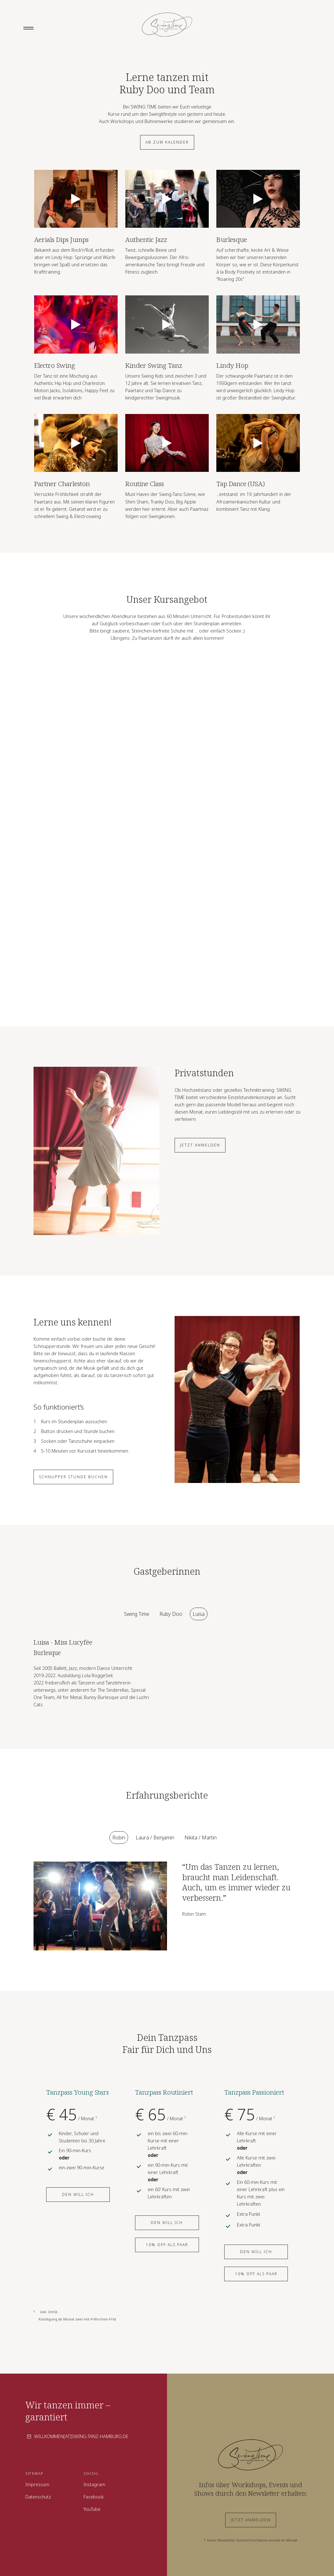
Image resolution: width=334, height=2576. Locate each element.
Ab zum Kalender (167, 142)
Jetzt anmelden (200, 1145)
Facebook (94, 2497)
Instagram (94, 2484)
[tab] (136, 1614)
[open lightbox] (76, 199)
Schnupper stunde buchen (73, 1477)
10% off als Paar (167, 2244)
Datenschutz (38, 2497)
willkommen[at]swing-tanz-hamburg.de (81, 2436)
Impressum (37, 2484)
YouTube (92, 2509)
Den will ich (78, 2194)
